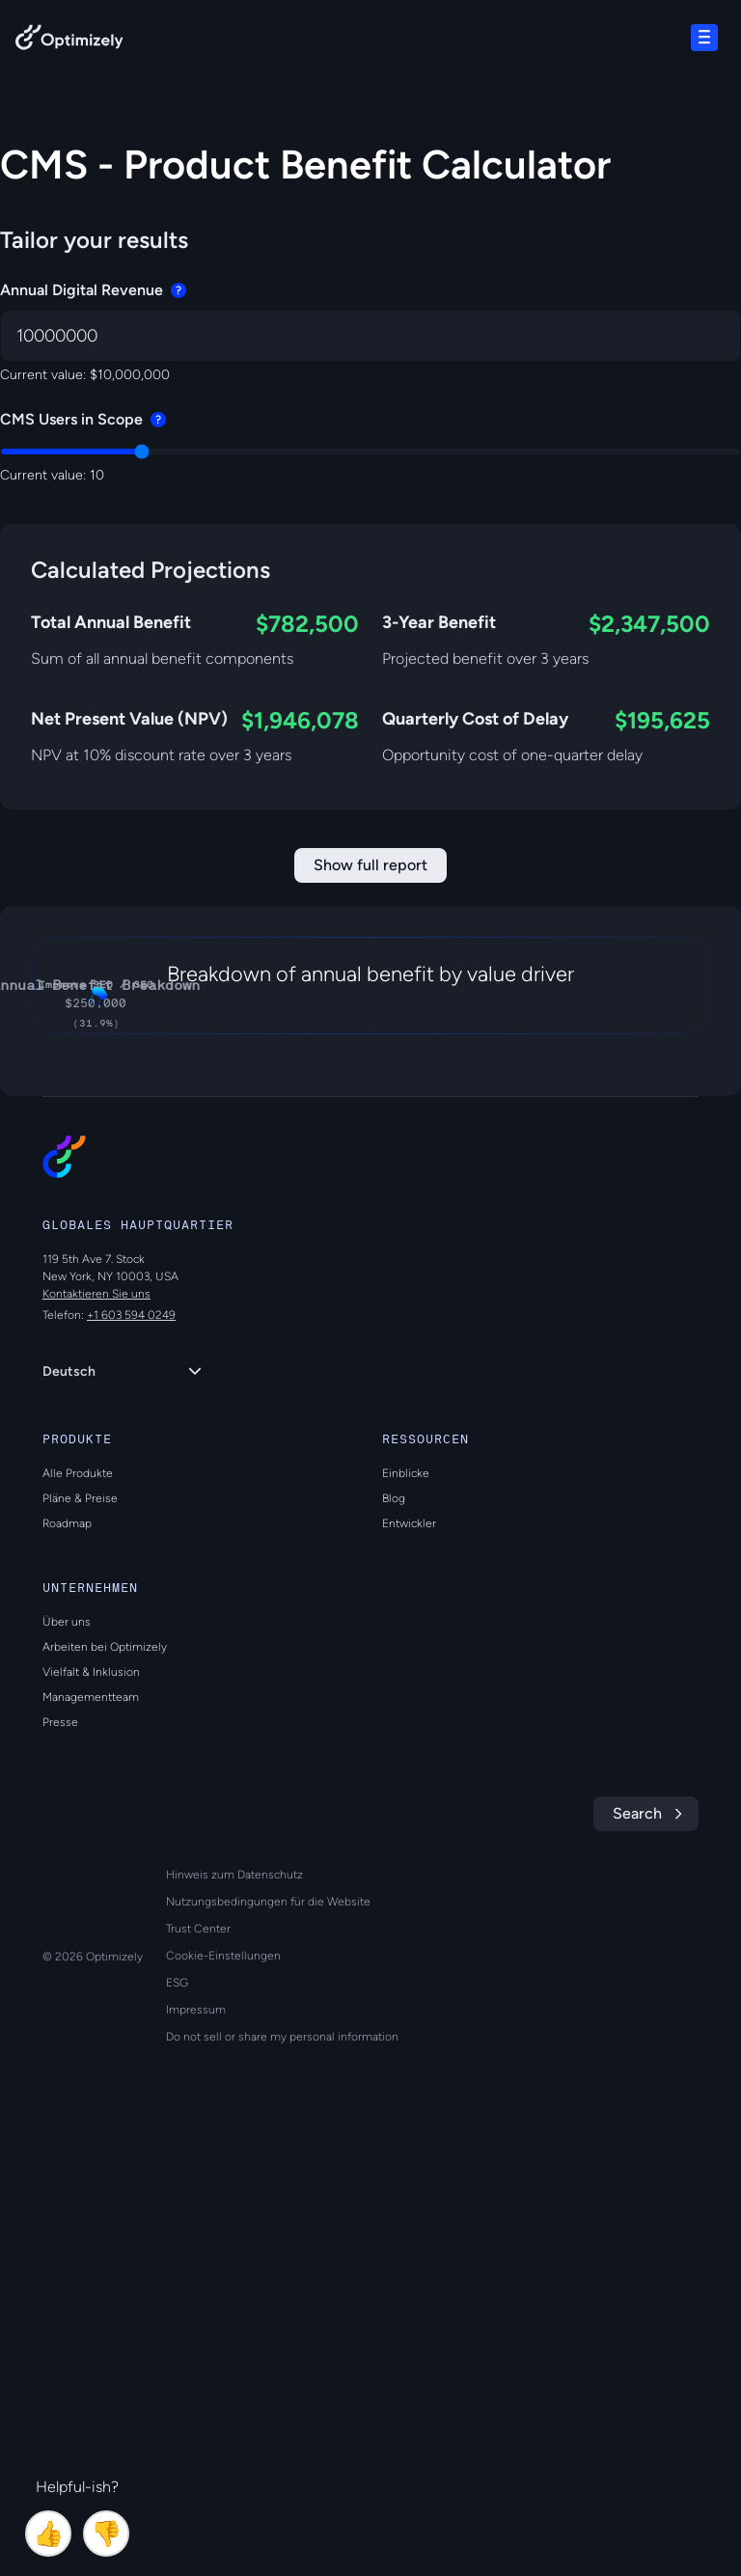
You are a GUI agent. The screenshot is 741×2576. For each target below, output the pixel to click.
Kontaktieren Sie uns (96, 1733)
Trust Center (198, 2368)
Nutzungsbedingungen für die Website (268, 2341)
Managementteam (90, 2137)
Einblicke (405, 1913)
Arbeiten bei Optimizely (104, 2087)
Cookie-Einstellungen (223, 2395)
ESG (177, 2422)
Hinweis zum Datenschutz (234, 2314)
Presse (60, 2162)
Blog (393, 1938)
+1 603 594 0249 (131, 1755)
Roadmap (67, 1963)
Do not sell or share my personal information (282, 2476)
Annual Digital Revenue (93, 290)
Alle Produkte (77, 1913)
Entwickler (409, 1963)
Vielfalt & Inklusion (91, 2112)
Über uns (66, 2062)
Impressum (196, 2449)
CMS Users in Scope (83, 419)
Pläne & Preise (80, 1938)
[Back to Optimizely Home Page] (69, 41)
